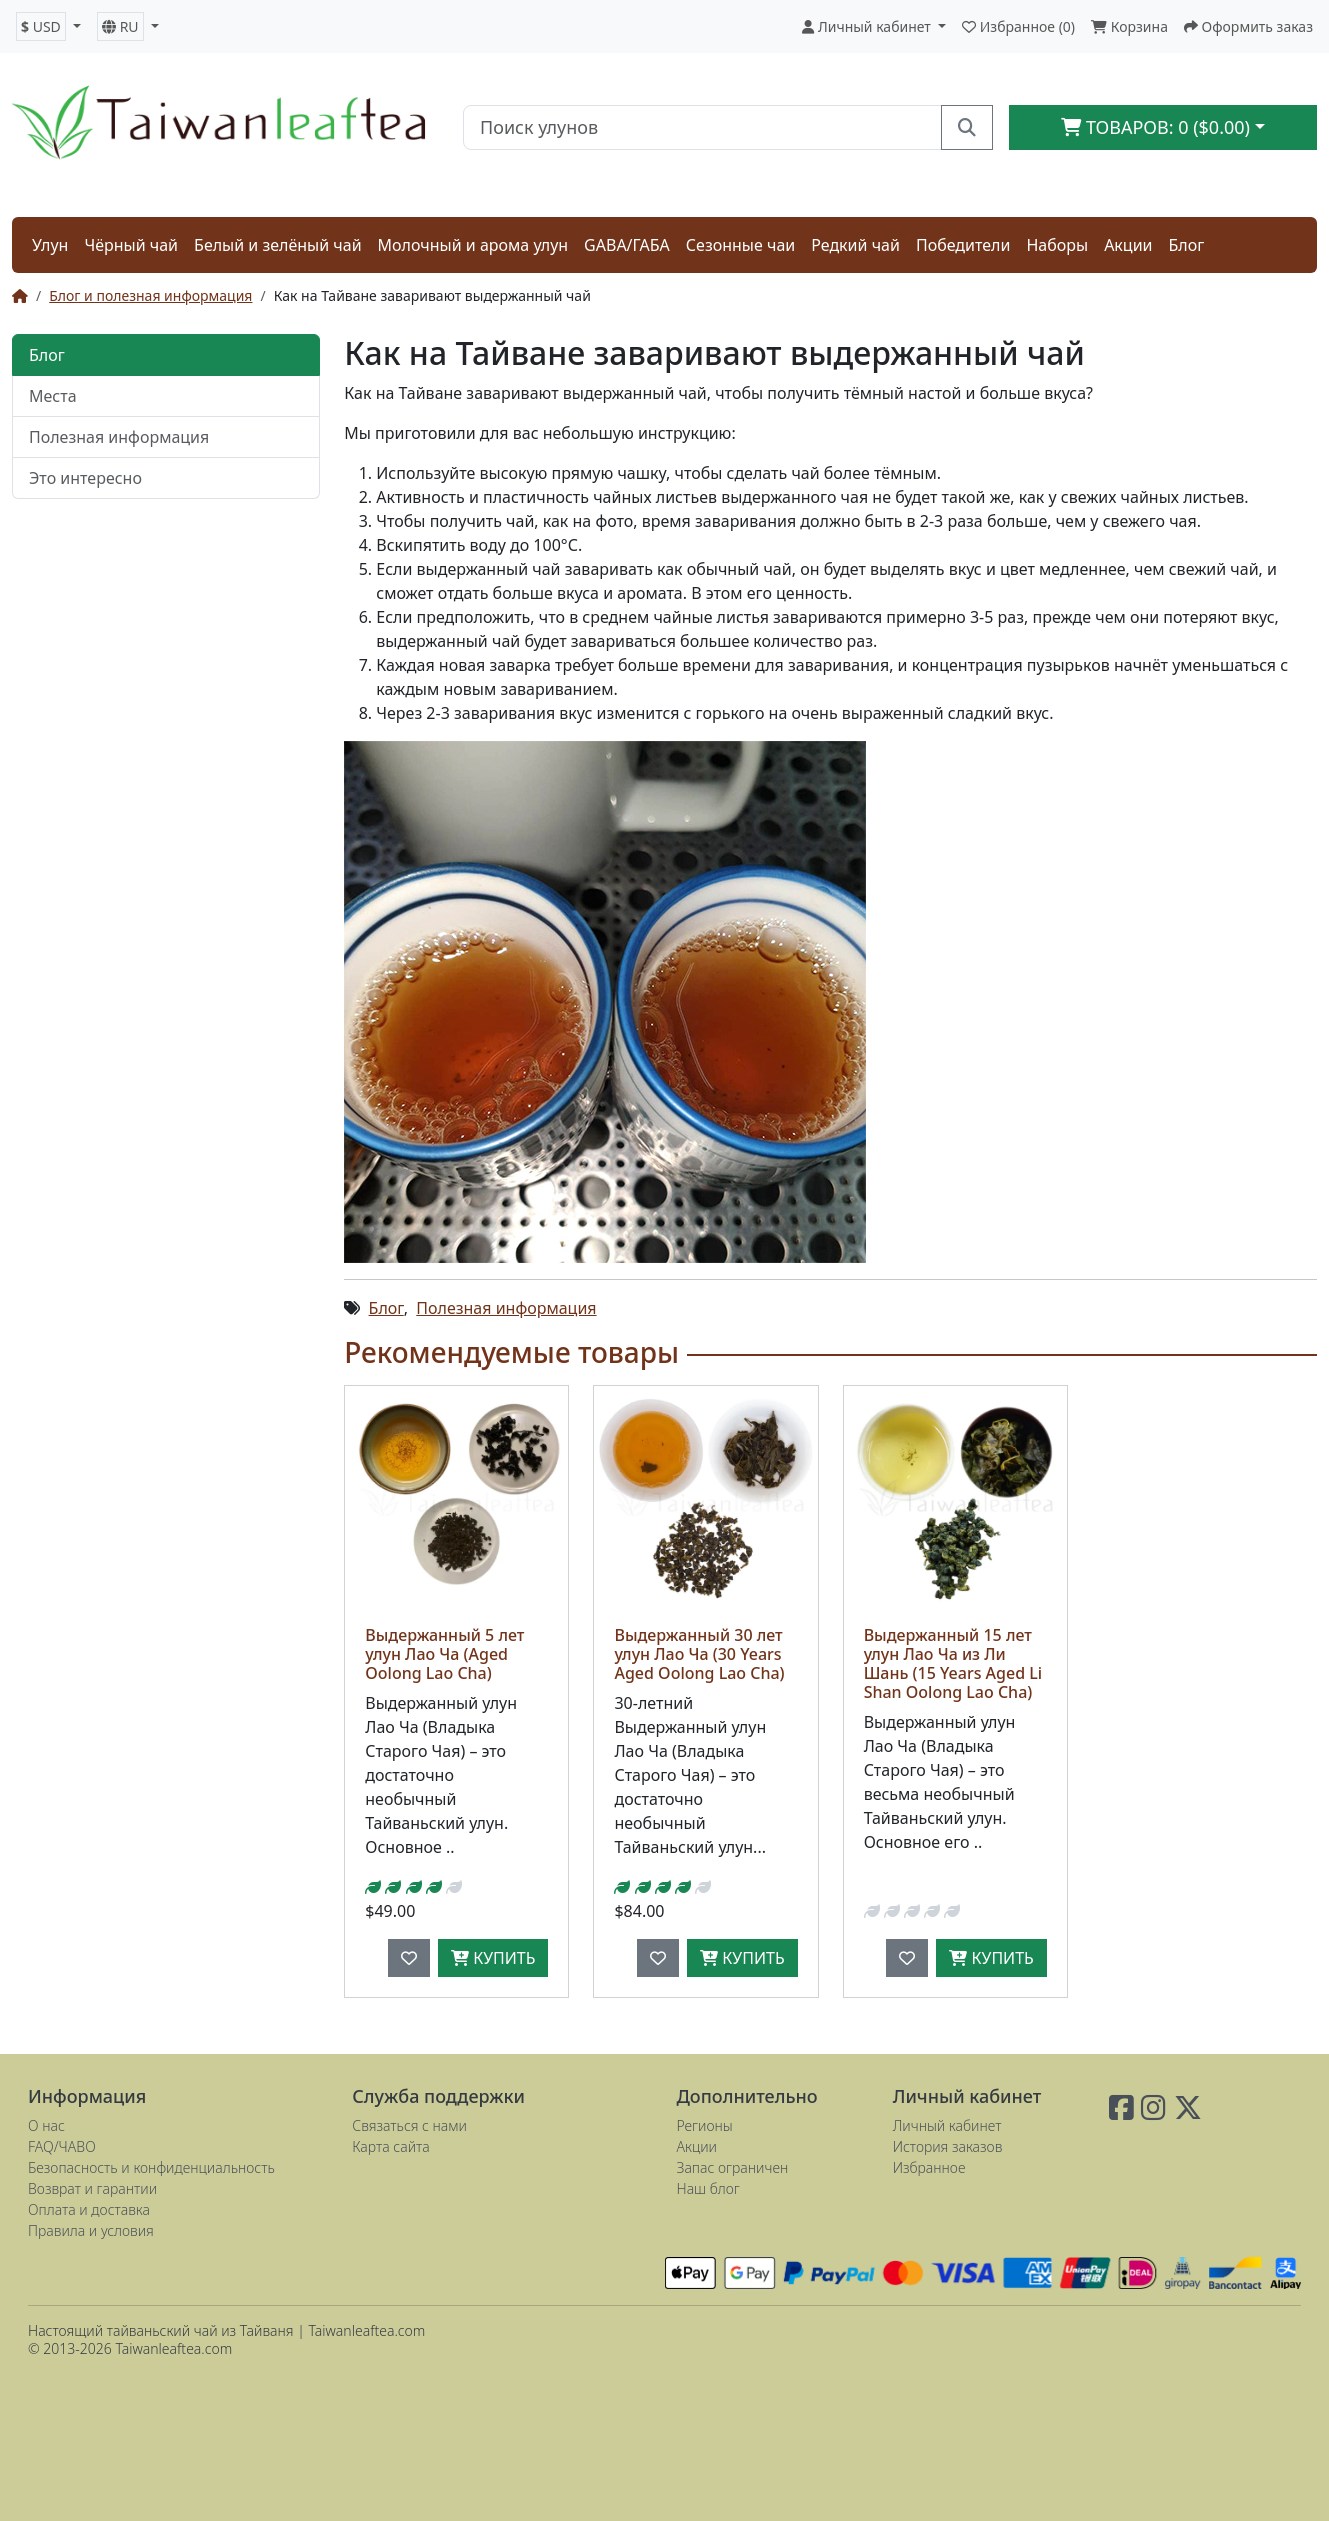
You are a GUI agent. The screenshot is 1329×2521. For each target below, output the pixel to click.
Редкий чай (855, 245)
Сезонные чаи (740, 245)
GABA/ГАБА (627, 245)
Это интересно (85, 478)
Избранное (929, 2167)
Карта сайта (390, 2146)
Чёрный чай (131, 245)
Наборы (1057, 245)
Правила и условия (91, 2230)
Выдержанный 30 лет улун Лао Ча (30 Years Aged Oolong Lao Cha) (699, 1654)
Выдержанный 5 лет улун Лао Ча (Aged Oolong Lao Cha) (444, 1654)
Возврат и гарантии (92, 2188)
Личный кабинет (947, 2125)
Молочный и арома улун (473, 245)
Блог (1187, 245)
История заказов (948, 2146)
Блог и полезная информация (150, 295)
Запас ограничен (733, 2167)
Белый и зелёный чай (278, 245)
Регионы (705, 2125)
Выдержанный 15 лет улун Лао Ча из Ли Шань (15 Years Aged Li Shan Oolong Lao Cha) (953, 1664)
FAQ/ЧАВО (62, 2146)
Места (53, 396)
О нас (46, 2125)
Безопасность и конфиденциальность (151, 2167)
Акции (1128, 245)
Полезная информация (119, 437)
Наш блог (708, 2188)
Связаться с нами (409, 2125)
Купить (493, 1958)
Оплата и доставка (89, 2209)
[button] (48, 26)
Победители (963, 245)
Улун (50, 245)
